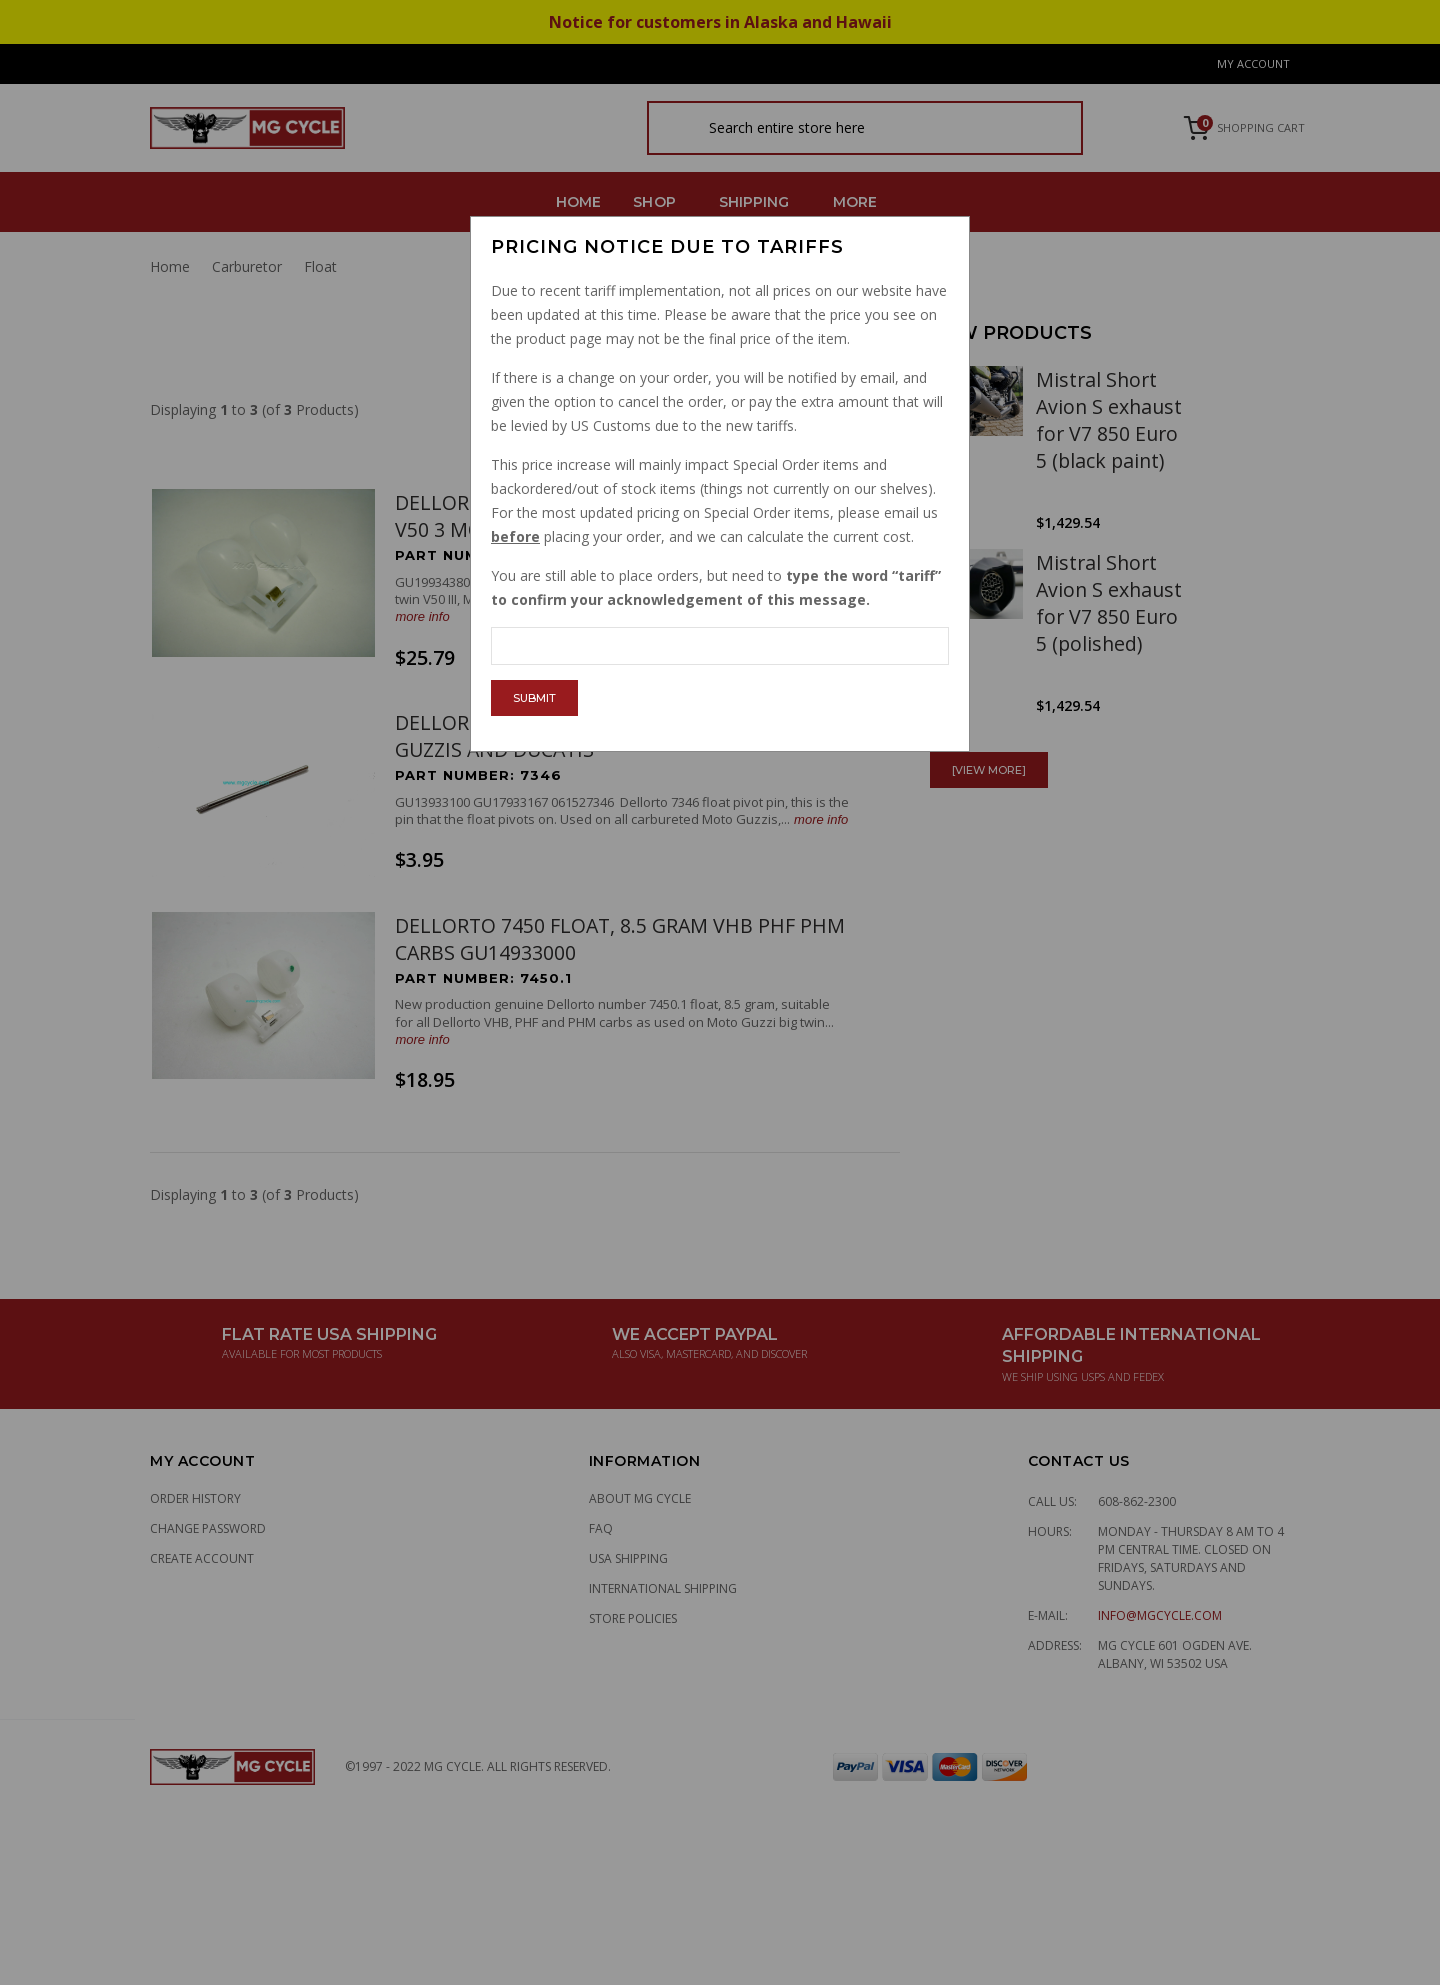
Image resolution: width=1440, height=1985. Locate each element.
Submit (534, 698)
